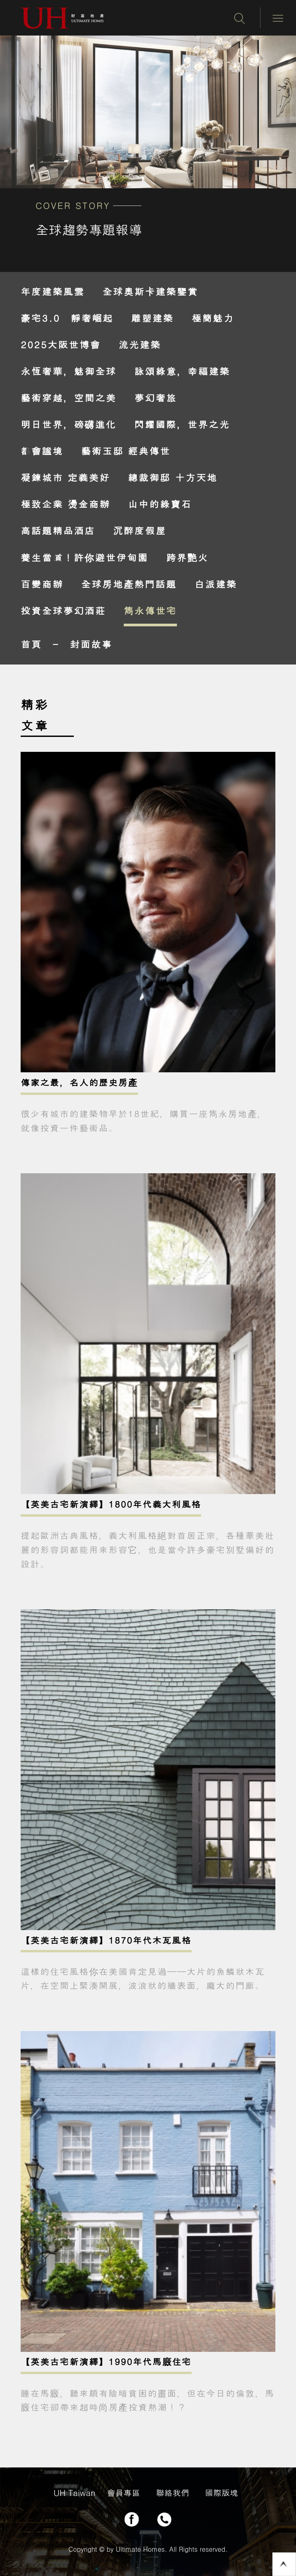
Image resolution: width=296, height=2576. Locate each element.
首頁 (31, 644)
